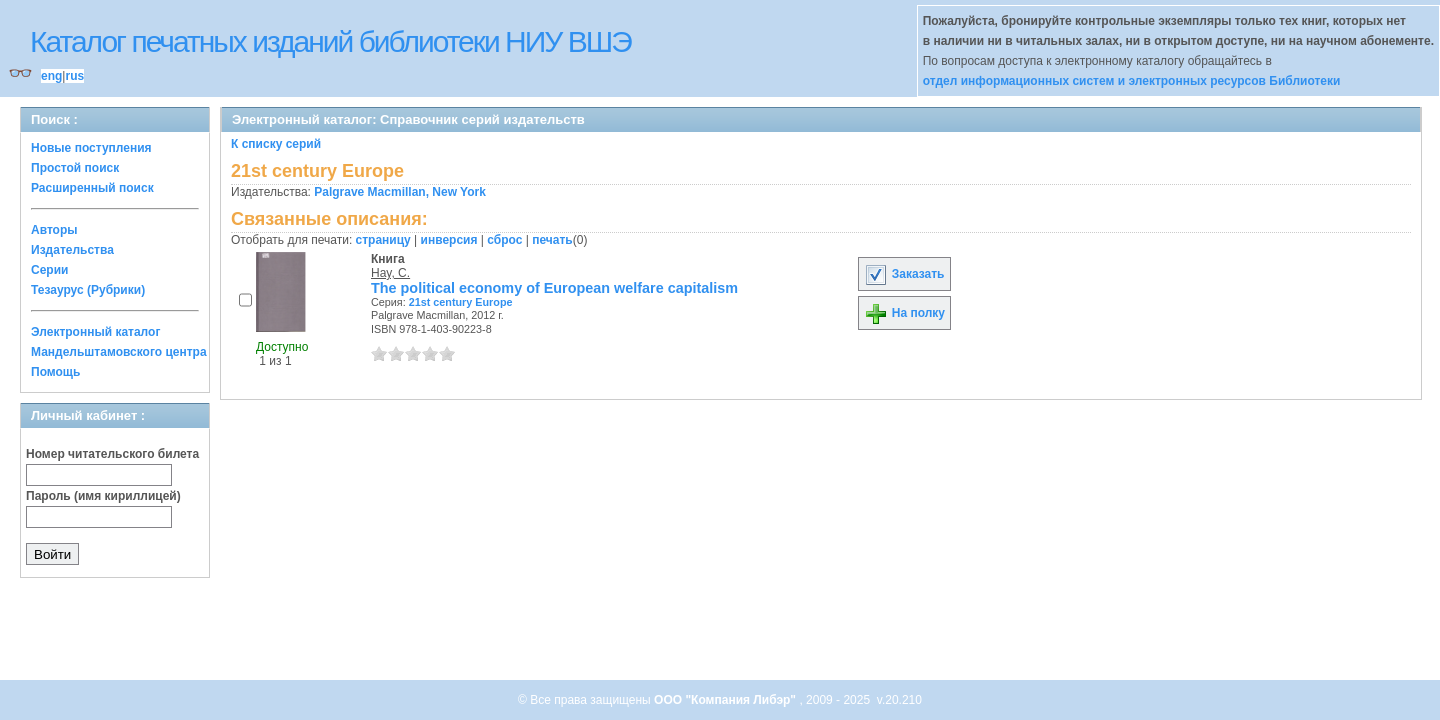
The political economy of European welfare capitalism (554, 288)
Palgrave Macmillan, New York (400, 192)
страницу (383, 240)
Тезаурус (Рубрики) (88, 290)
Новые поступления (91, 148)
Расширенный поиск (92, 188)
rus (74, 76)
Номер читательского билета (112, 454)
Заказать (904, 274)
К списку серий (276, 144)
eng (51, 76)
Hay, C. (390, 273)
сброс (504, 240)
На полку (904, 313)
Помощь (55, 372)
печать (552, 240)
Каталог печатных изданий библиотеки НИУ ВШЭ (330, 41)
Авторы (54, 230)
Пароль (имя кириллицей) (103, 496)
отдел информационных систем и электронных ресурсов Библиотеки (1132, 81)
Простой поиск (75, 168)
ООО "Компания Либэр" (726, 700)
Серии (49, 270)
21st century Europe (461, 302)
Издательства (72, 250)
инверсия (449, 240)
